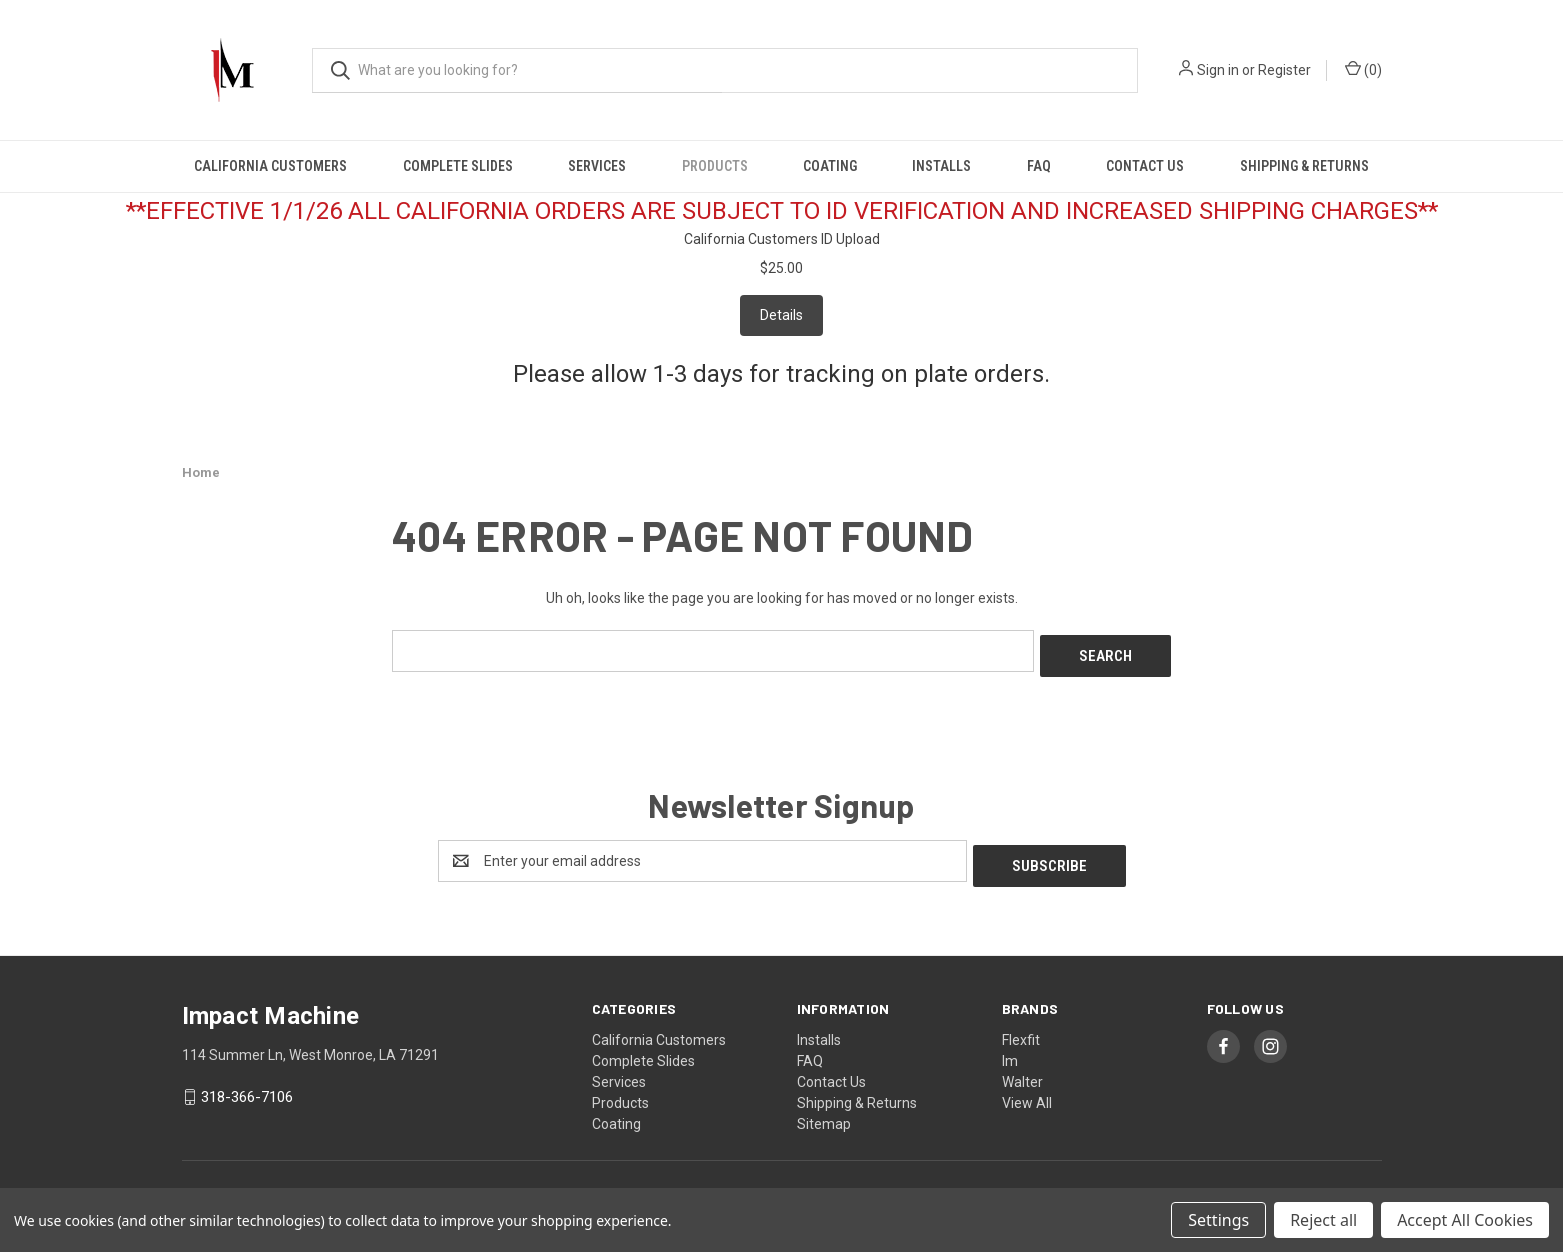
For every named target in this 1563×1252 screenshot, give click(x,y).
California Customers (270, 166)
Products (715, 166)
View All (1027, 1092)
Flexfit (1021, 1029)
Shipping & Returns (1304, 166)
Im (1010, 1050)
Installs (941, 166)
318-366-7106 (247, 1087)
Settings (1218, 1220)
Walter (1022, 1071)
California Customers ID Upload (782, 239)
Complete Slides (458, 166)
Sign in (1218, 70)
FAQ (1039, 166)
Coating (830, 166)
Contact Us (1145, 166)
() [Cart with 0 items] (1363, 69)
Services (597, 166)
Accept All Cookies (1465, 1220)
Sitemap (824, 1113)
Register (1284, 70)
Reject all (1323, 1220)
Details (781, 315)
